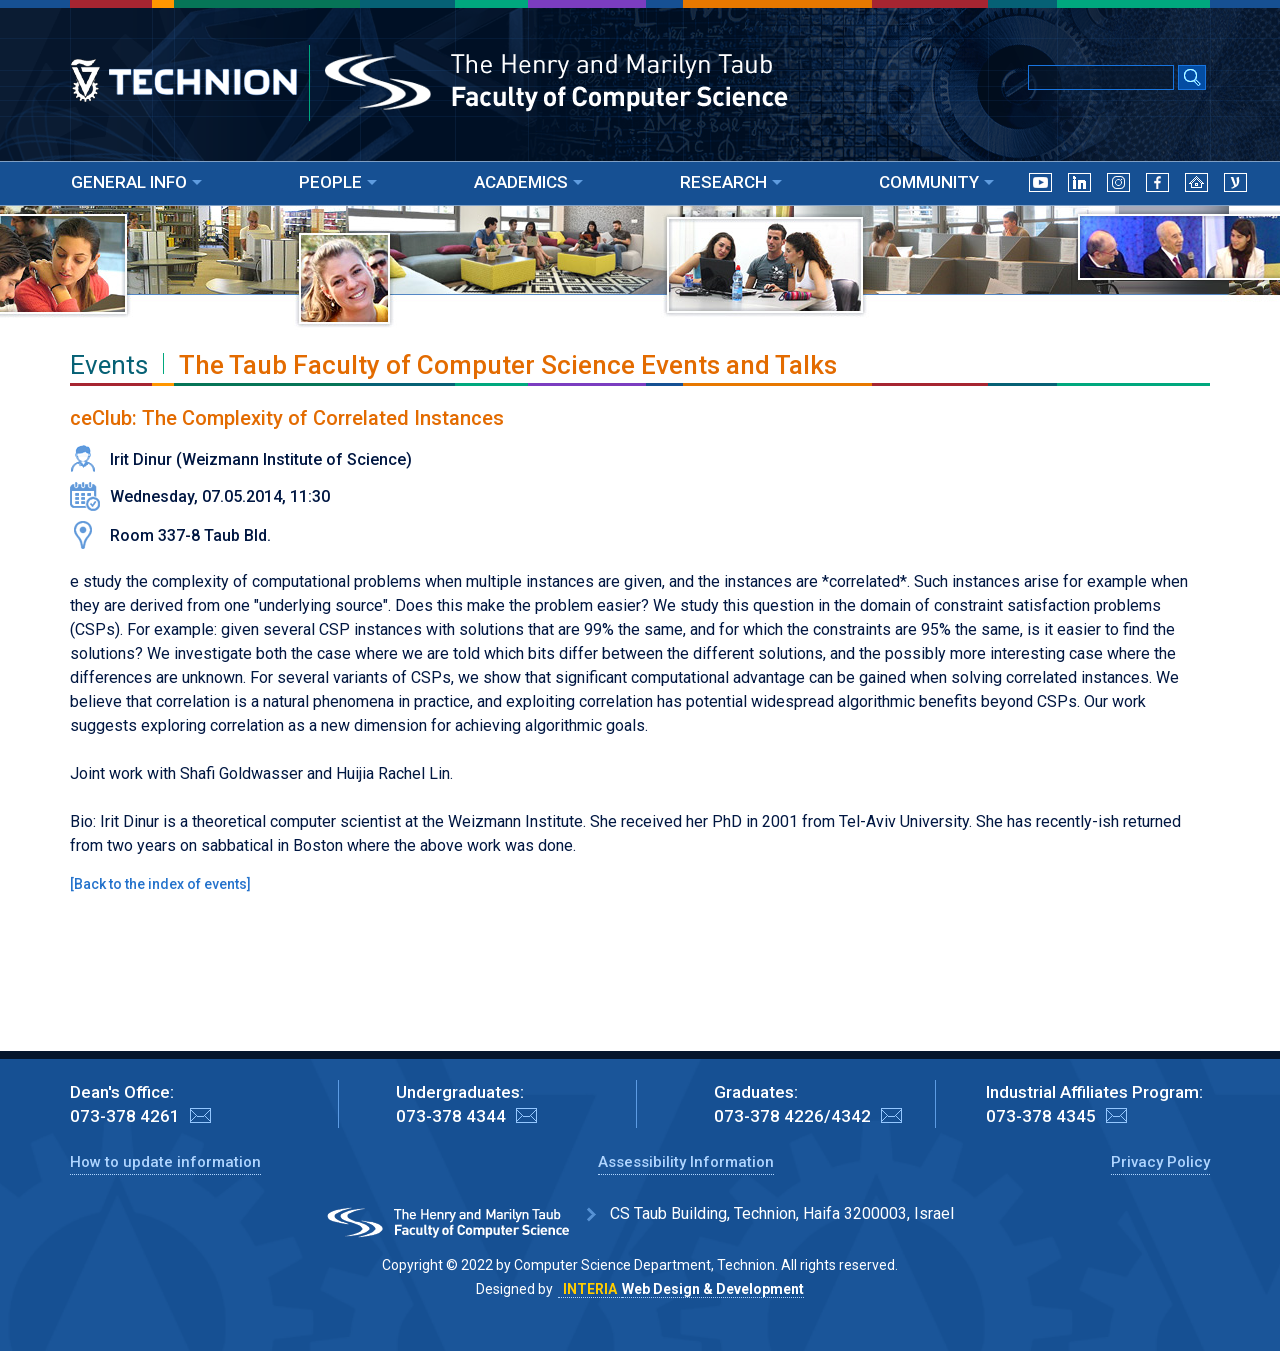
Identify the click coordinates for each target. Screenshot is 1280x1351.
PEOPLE (338, 182)
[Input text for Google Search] (1101, 77)
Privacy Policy (1160, 1162)
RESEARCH (731, 182)
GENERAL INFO (136, 182)
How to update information (165, 1162)
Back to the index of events (160, 884)
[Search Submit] (1192, 79)
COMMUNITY (936, 182)
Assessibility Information (686, 1162)
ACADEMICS (528, 182)
